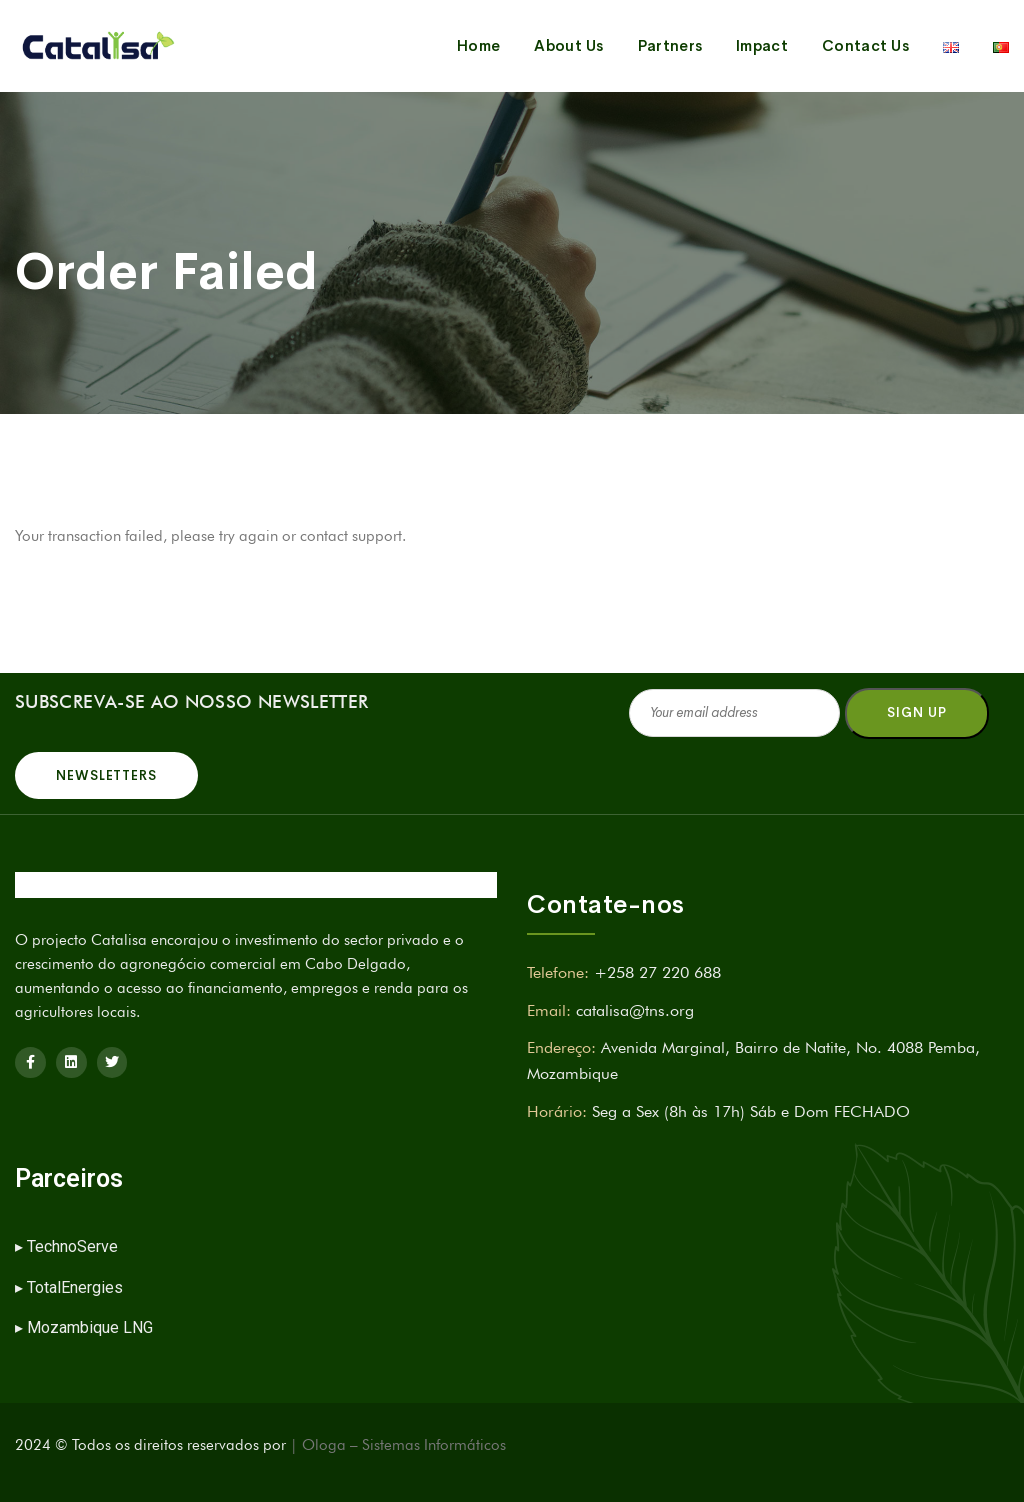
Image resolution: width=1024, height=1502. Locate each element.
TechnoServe (74, 1246)
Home (478, 45)
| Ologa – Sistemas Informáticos (398, 1445)
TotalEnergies (75, 1287)
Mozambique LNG (90, 1327)
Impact (762, 45)
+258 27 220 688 (657, 972)
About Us (568, 45)
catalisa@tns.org (635, 1010)
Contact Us (865, 45)
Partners (670, 45)
